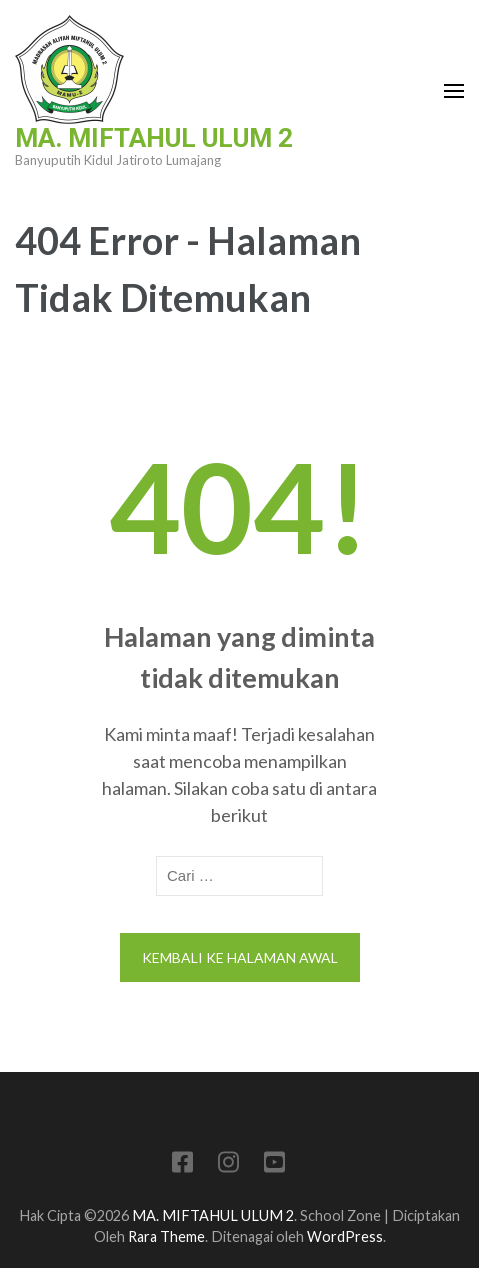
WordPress (345, 1236)
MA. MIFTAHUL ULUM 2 (154, 138)
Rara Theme (166, 1236)
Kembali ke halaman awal (240, 957)
